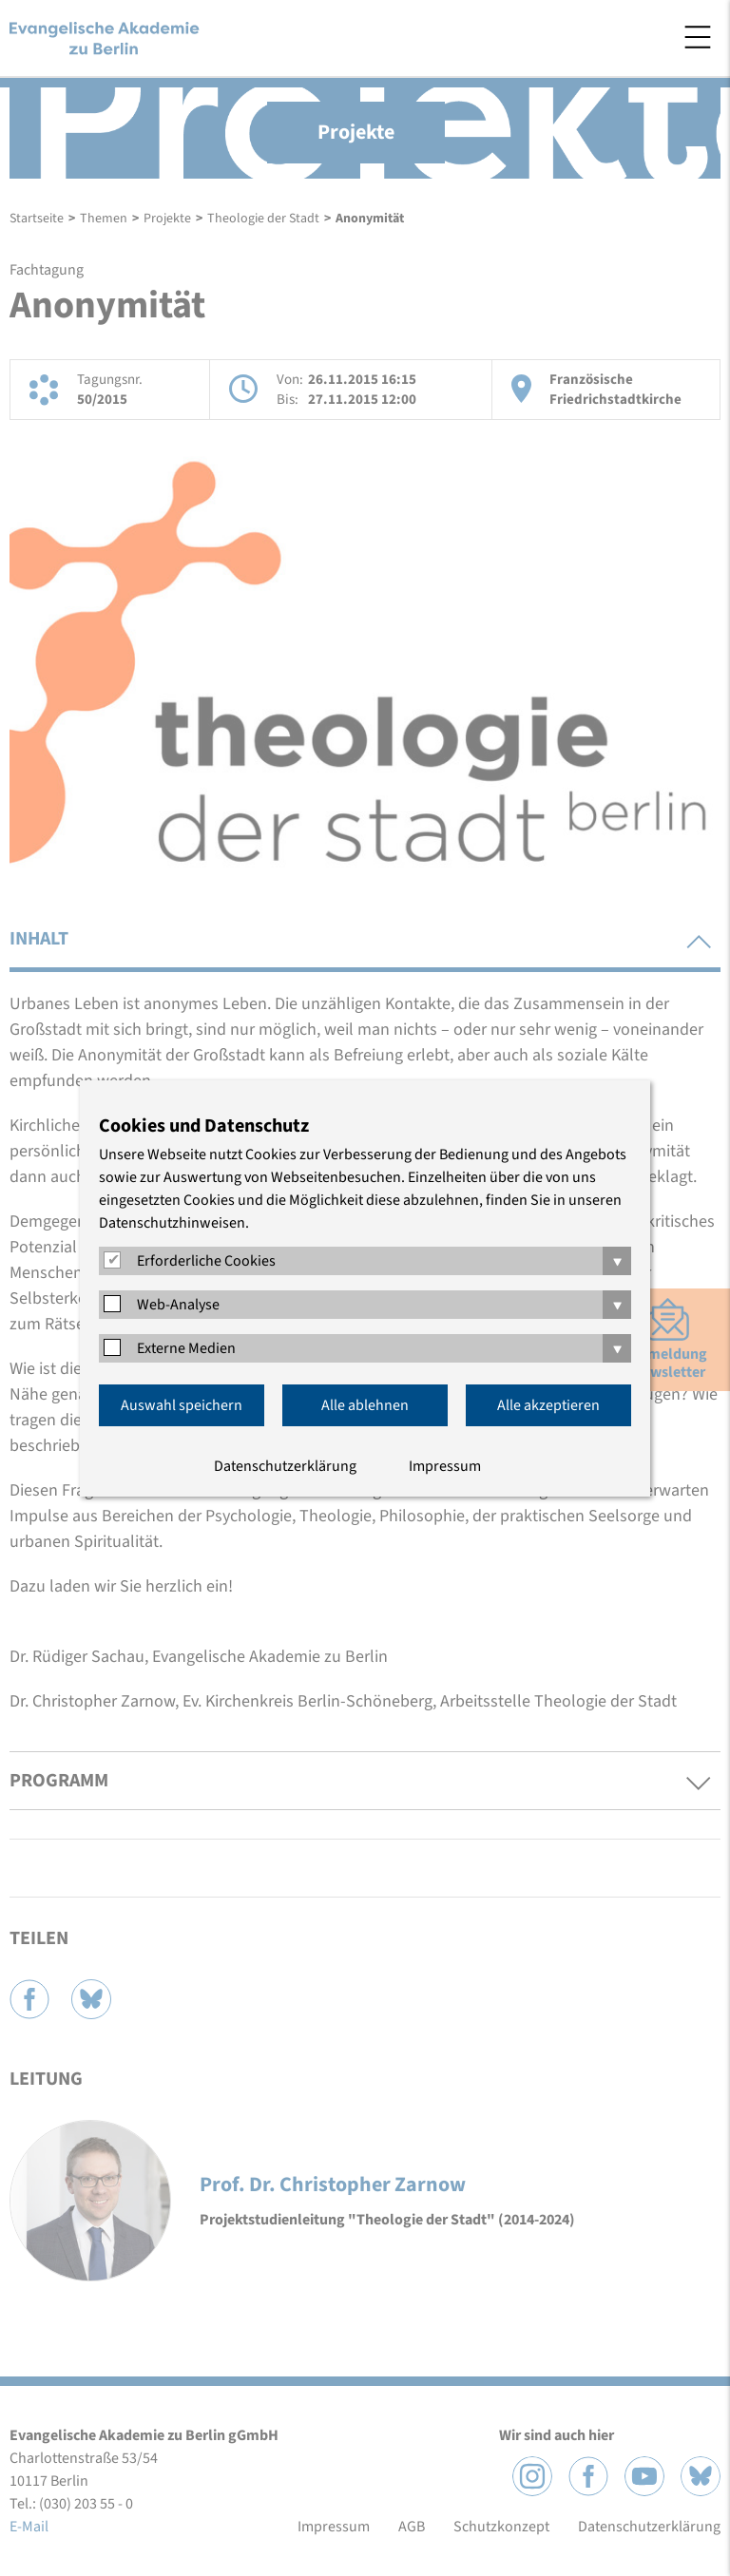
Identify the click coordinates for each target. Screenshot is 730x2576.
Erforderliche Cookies (206, 1260)
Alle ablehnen (365, 1405)
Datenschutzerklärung (285, 1466)
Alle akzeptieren (548, 1405)
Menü (697, 37)
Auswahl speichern (181, 1405)
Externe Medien (186, 1348)
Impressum (445, 1466)
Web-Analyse (178, 1304)
